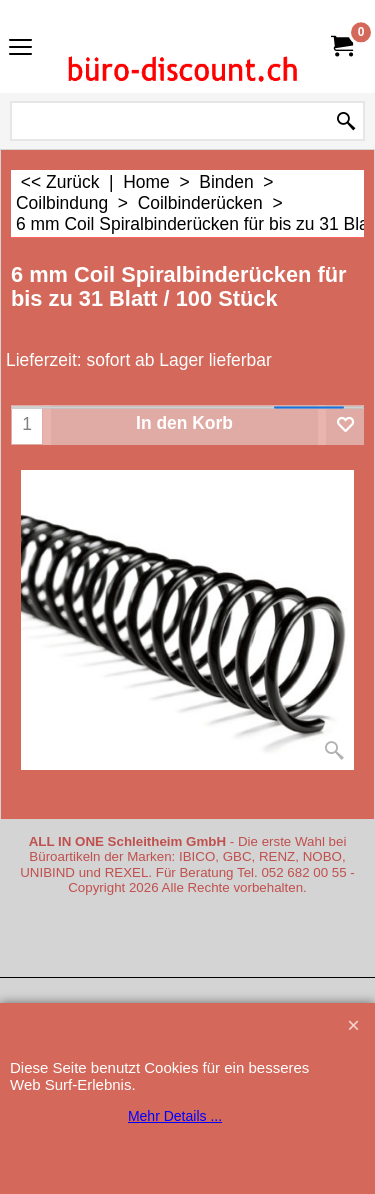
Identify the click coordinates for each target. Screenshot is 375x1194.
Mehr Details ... (175, 1116)
